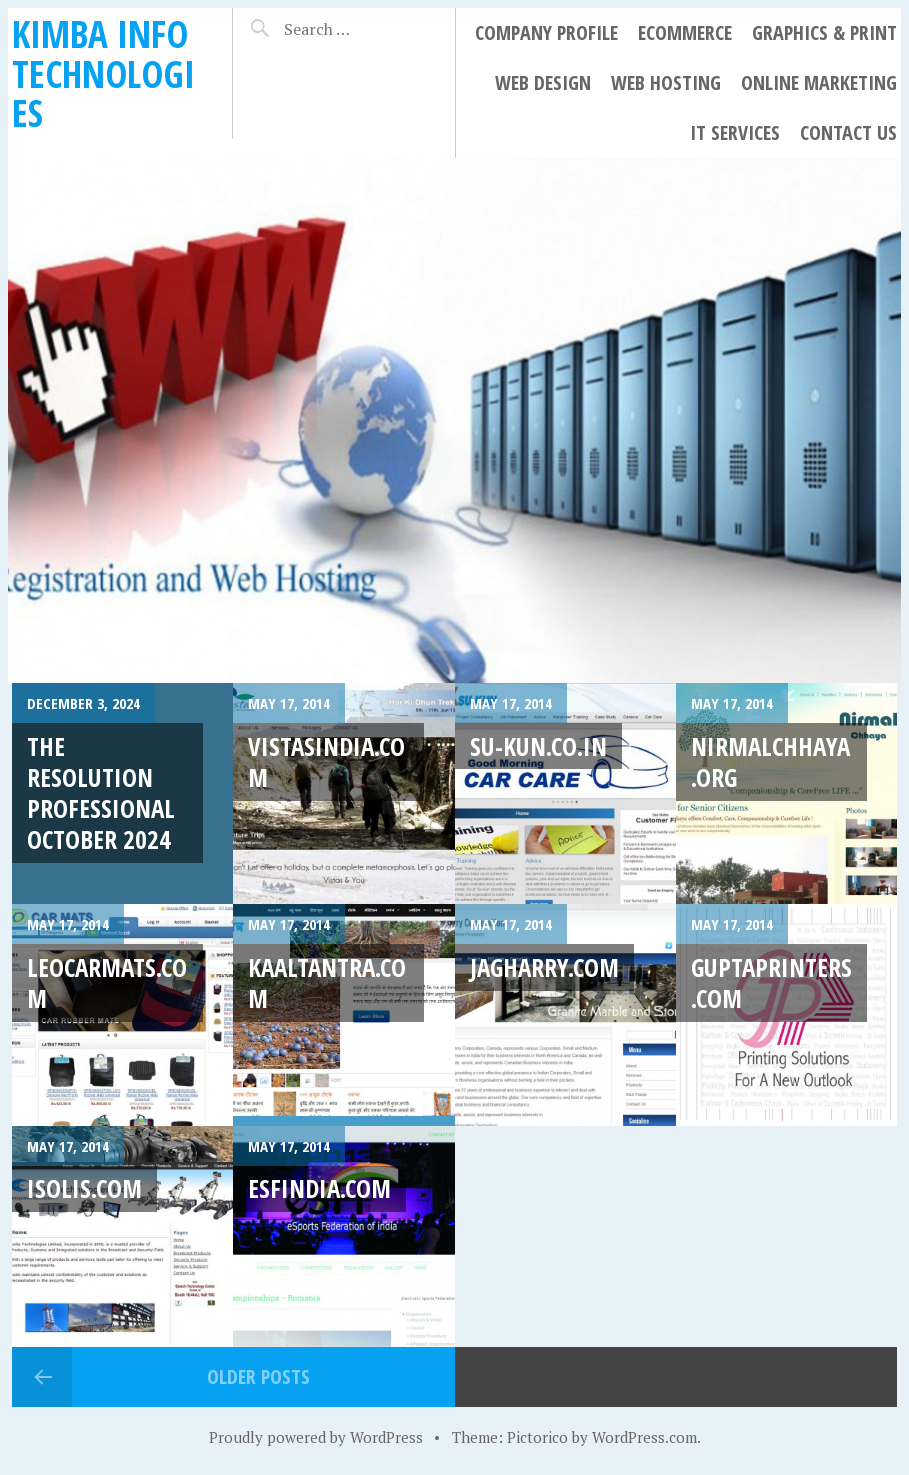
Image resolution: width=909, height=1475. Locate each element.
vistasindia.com (326, 761)
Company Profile (546, 32)
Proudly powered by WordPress (316, 1437)
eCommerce (685, 32)
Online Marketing (819, 82)
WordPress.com (644, 1437)
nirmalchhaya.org (770, 761)
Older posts (258, 1376)
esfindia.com (319, 1188)
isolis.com (84, 1188)
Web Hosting (666, 82)
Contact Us (848, 132)
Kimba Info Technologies (103, 73)
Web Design (543, 82)
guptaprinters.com (771, 982)
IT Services (735, 132)
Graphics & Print (824, 32)
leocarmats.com (107, 982)
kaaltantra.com (327, 982)
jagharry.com (544, 967)
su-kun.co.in (538, 746)
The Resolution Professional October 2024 (101, 793)
